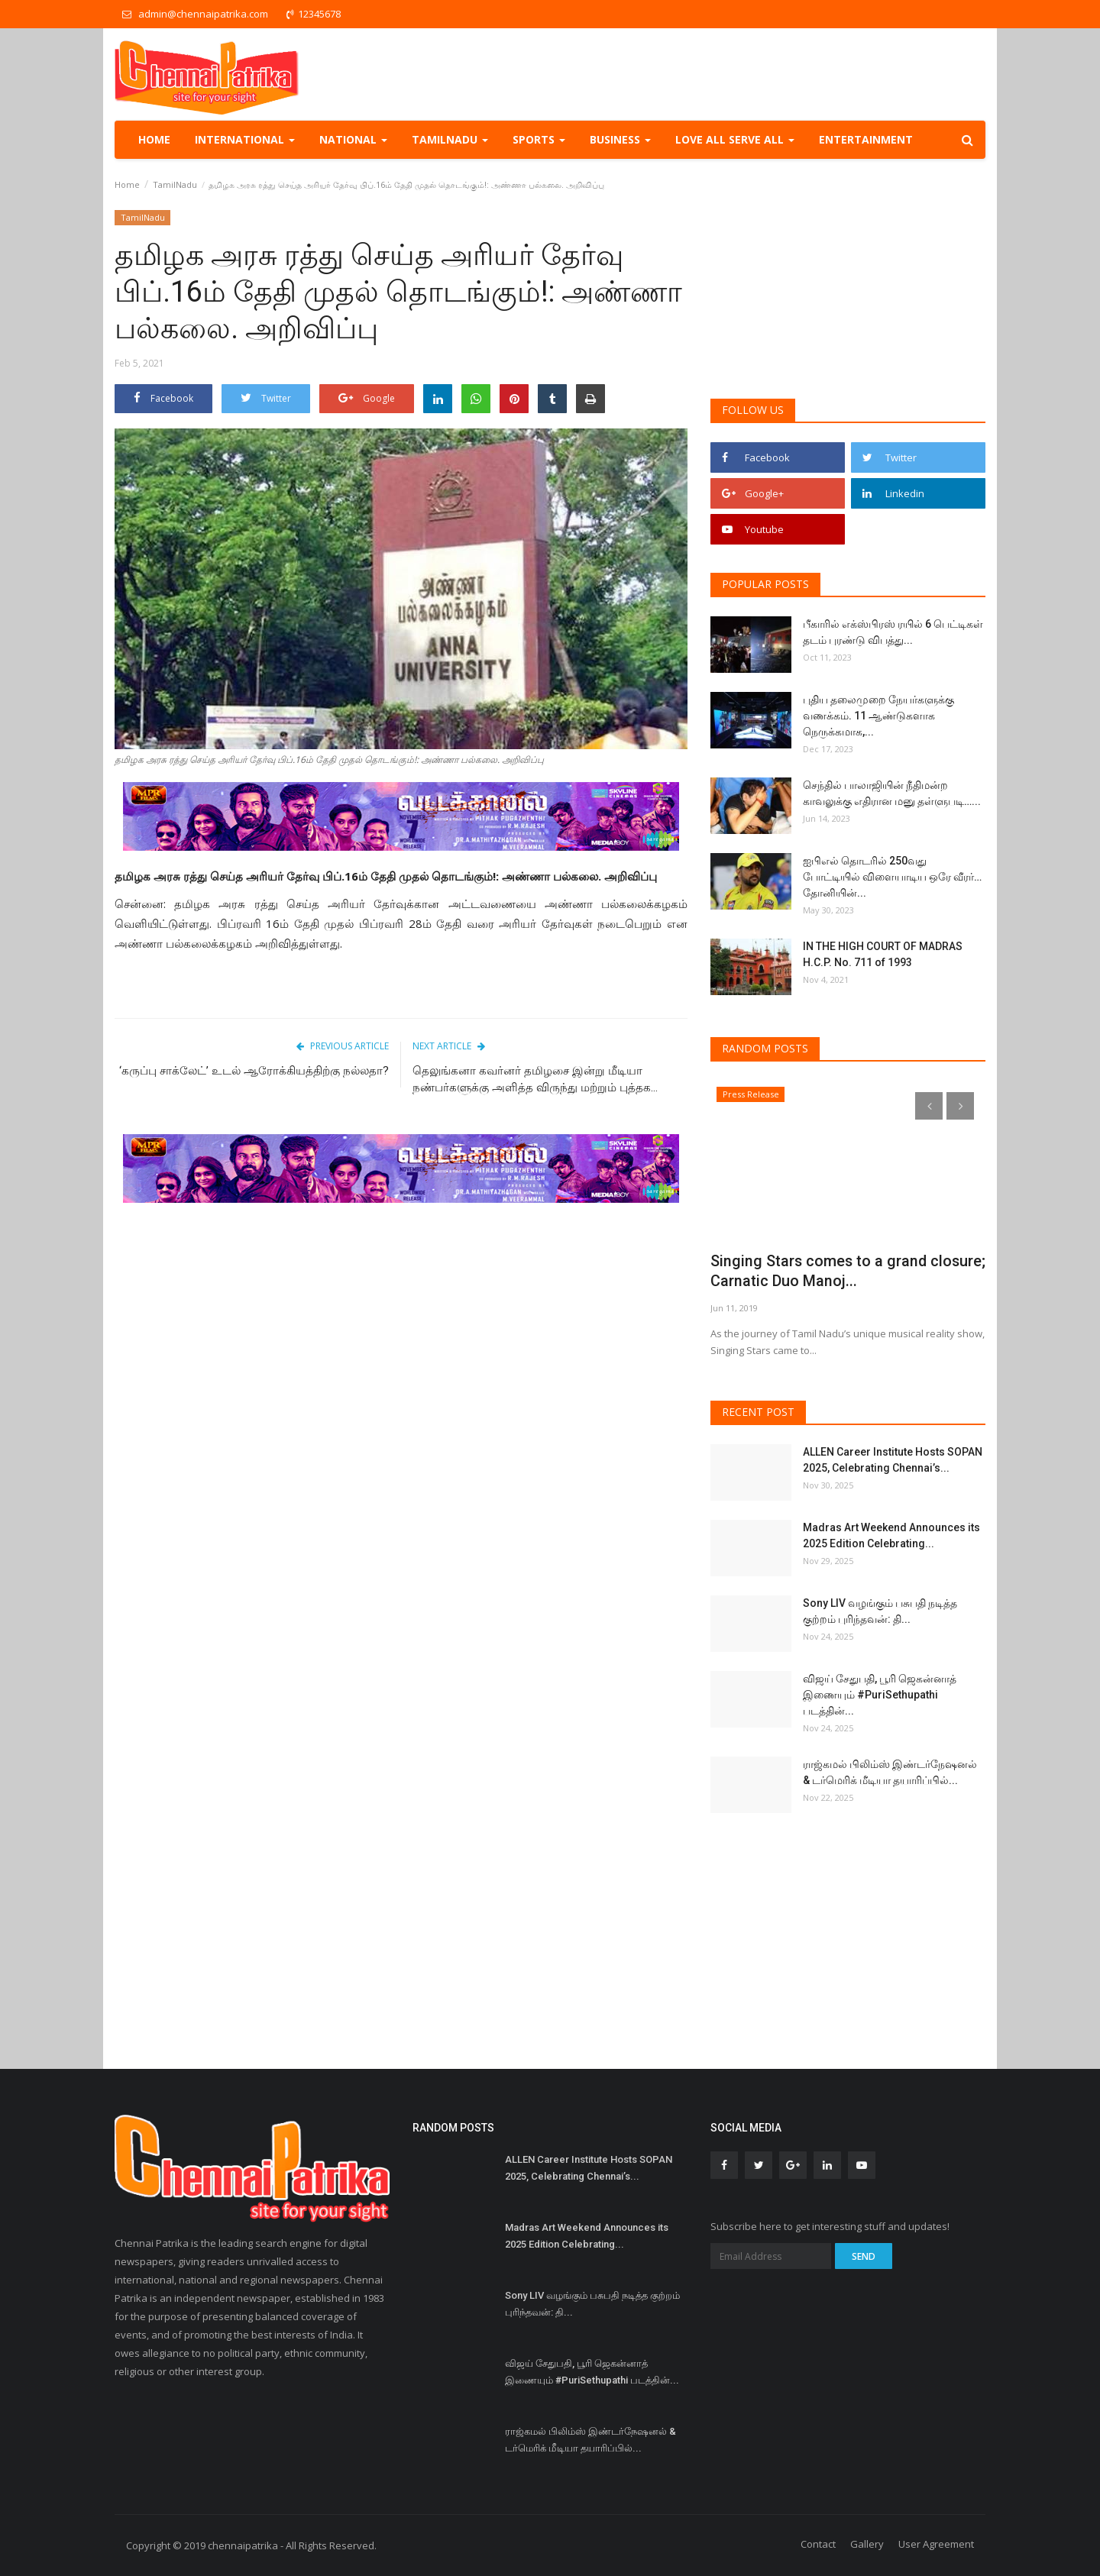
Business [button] (620, 139)
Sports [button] (539, 139)
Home (154, 139)
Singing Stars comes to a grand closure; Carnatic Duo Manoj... (823, 1271)
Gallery (867, 2544)
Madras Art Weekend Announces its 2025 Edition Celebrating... (891, 1535)
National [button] (353, 139)
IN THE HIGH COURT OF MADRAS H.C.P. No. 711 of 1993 (882, 954)
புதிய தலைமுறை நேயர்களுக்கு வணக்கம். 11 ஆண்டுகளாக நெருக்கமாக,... (878, 715)
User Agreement (936, 2544)
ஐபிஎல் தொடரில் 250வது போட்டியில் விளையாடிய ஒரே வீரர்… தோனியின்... (892, 877)
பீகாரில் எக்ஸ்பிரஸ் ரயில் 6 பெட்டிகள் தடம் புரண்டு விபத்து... (893, 632)
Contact (818, 2544)
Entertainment (866, 139)
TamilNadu (175, 184)
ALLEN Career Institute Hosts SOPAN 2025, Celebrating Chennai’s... (892, 1460)
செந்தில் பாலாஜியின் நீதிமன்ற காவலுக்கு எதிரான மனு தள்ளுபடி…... (892, 793)
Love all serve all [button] (734, 139)
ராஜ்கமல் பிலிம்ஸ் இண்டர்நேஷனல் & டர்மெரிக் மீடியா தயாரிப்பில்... (890, 1772)
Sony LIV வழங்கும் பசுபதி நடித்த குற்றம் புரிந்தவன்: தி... (880, 1611)
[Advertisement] (401, 1333)
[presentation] (929, 1106)
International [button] (245, 139)
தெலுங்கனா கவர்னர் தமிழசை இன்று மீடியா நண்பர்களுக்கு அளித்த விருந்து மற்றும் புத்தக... (535, 1079)
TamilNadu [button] (450, 139)
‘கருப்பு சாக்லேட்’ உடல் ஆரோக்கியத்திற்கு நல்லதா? (254, 1071)
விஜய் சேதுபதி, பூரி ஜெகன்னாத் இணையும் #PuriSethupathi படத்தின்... (879, 1695)
